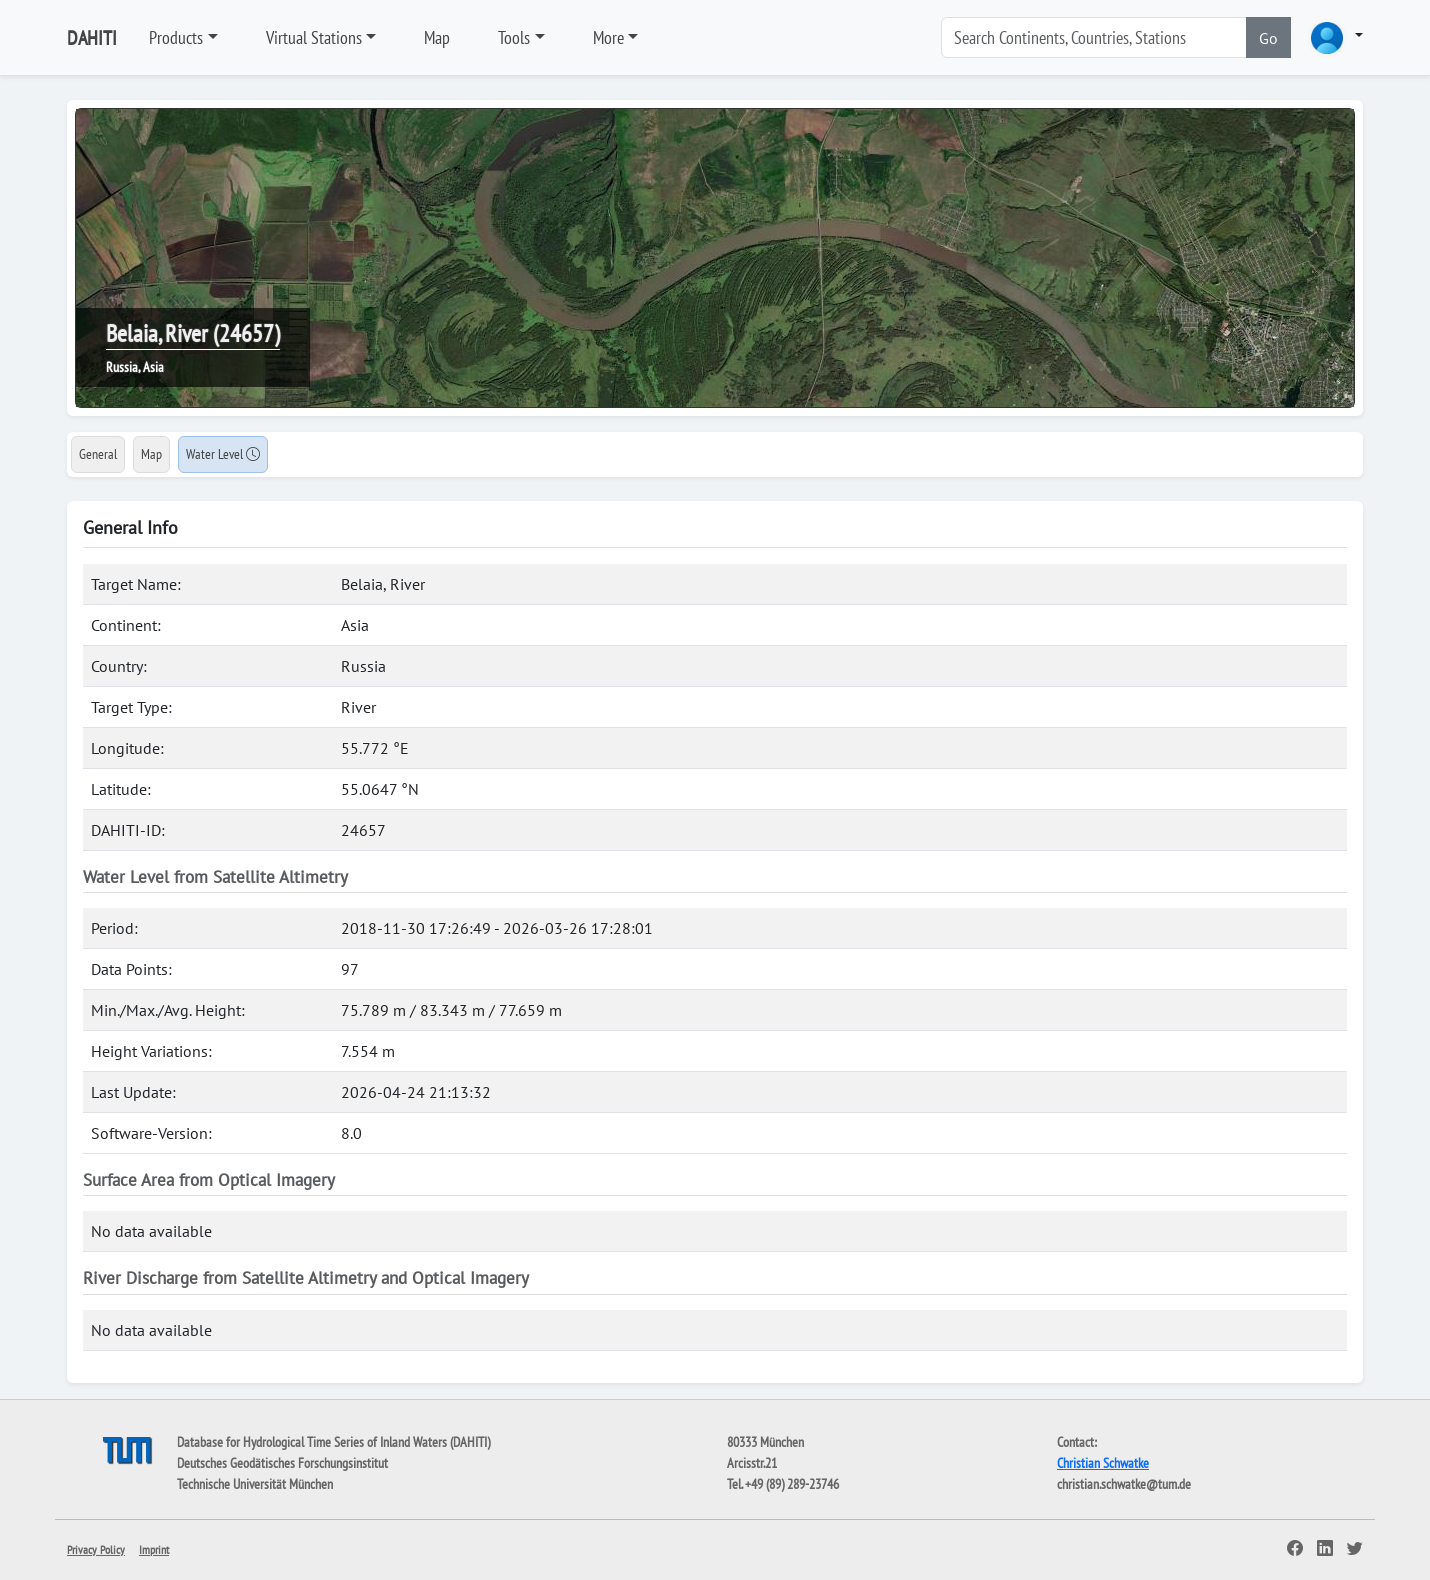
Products (176, 37)
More (608, 37)
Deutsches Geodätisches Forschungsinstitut (282, 1463)
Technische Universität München (255, 1484)
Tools (514, 37)
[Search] (1094, 37)
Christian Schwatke (1103, 1463)
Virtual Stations (314, 37)
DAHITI (92, 38)
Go (1268, 38)
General (98, 454)
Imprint (154, 1549)
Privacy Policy (96, 1549)
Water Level (223, 454)
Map (437, 37)
